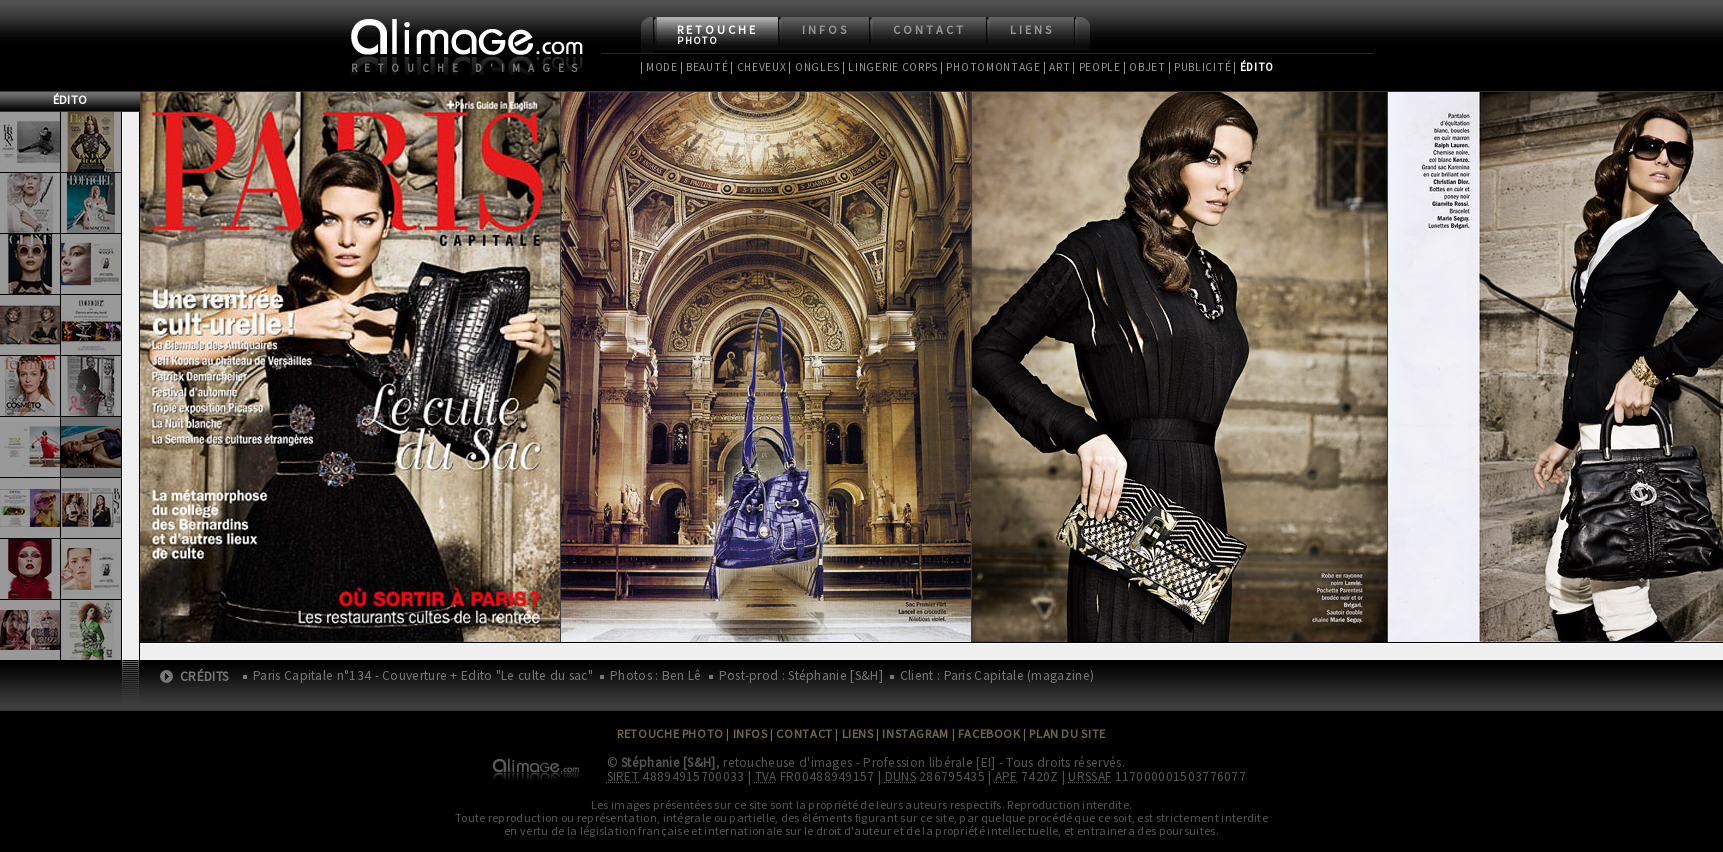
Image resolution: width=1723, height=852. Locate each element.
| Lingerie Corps (890, 67)
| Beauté (704, 67)
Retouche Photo (670, 733)
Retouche (717, 34)
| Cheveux (758, 67)
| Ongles (814, 67)
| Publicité (1200, 67)
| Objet (1144, 67)
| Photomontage (990, 67)
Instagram (915, 733)
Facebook (989, 733)
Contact (929, 29)
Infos (825, 29)
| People (1096, 67)
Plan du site (1067, 733)
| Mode (659, 67)
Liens (1032, 29)
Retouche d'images (468, 68)
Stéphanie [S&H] (668, 762)
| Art (1056, 67)
